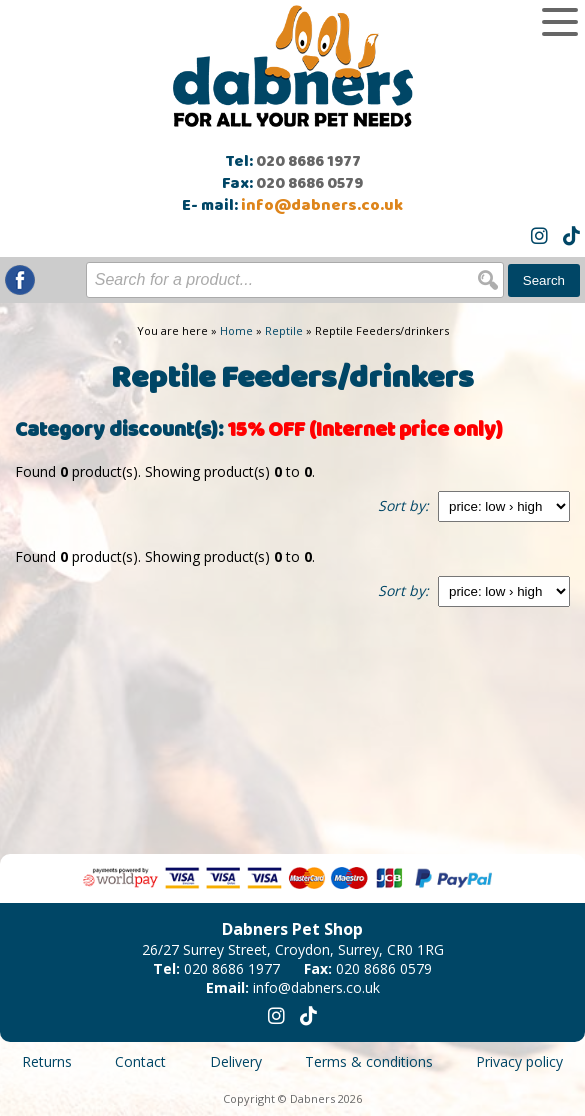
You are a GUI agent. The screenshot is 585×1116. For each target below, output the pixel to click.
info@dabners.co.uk (322, 205)
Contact (140, 1061)
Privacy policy (519, 1061)
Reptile (284, 330)
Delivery (236, 1061)
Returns (47, 1061)
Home (236, 330)
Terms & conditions (369, 1061)
